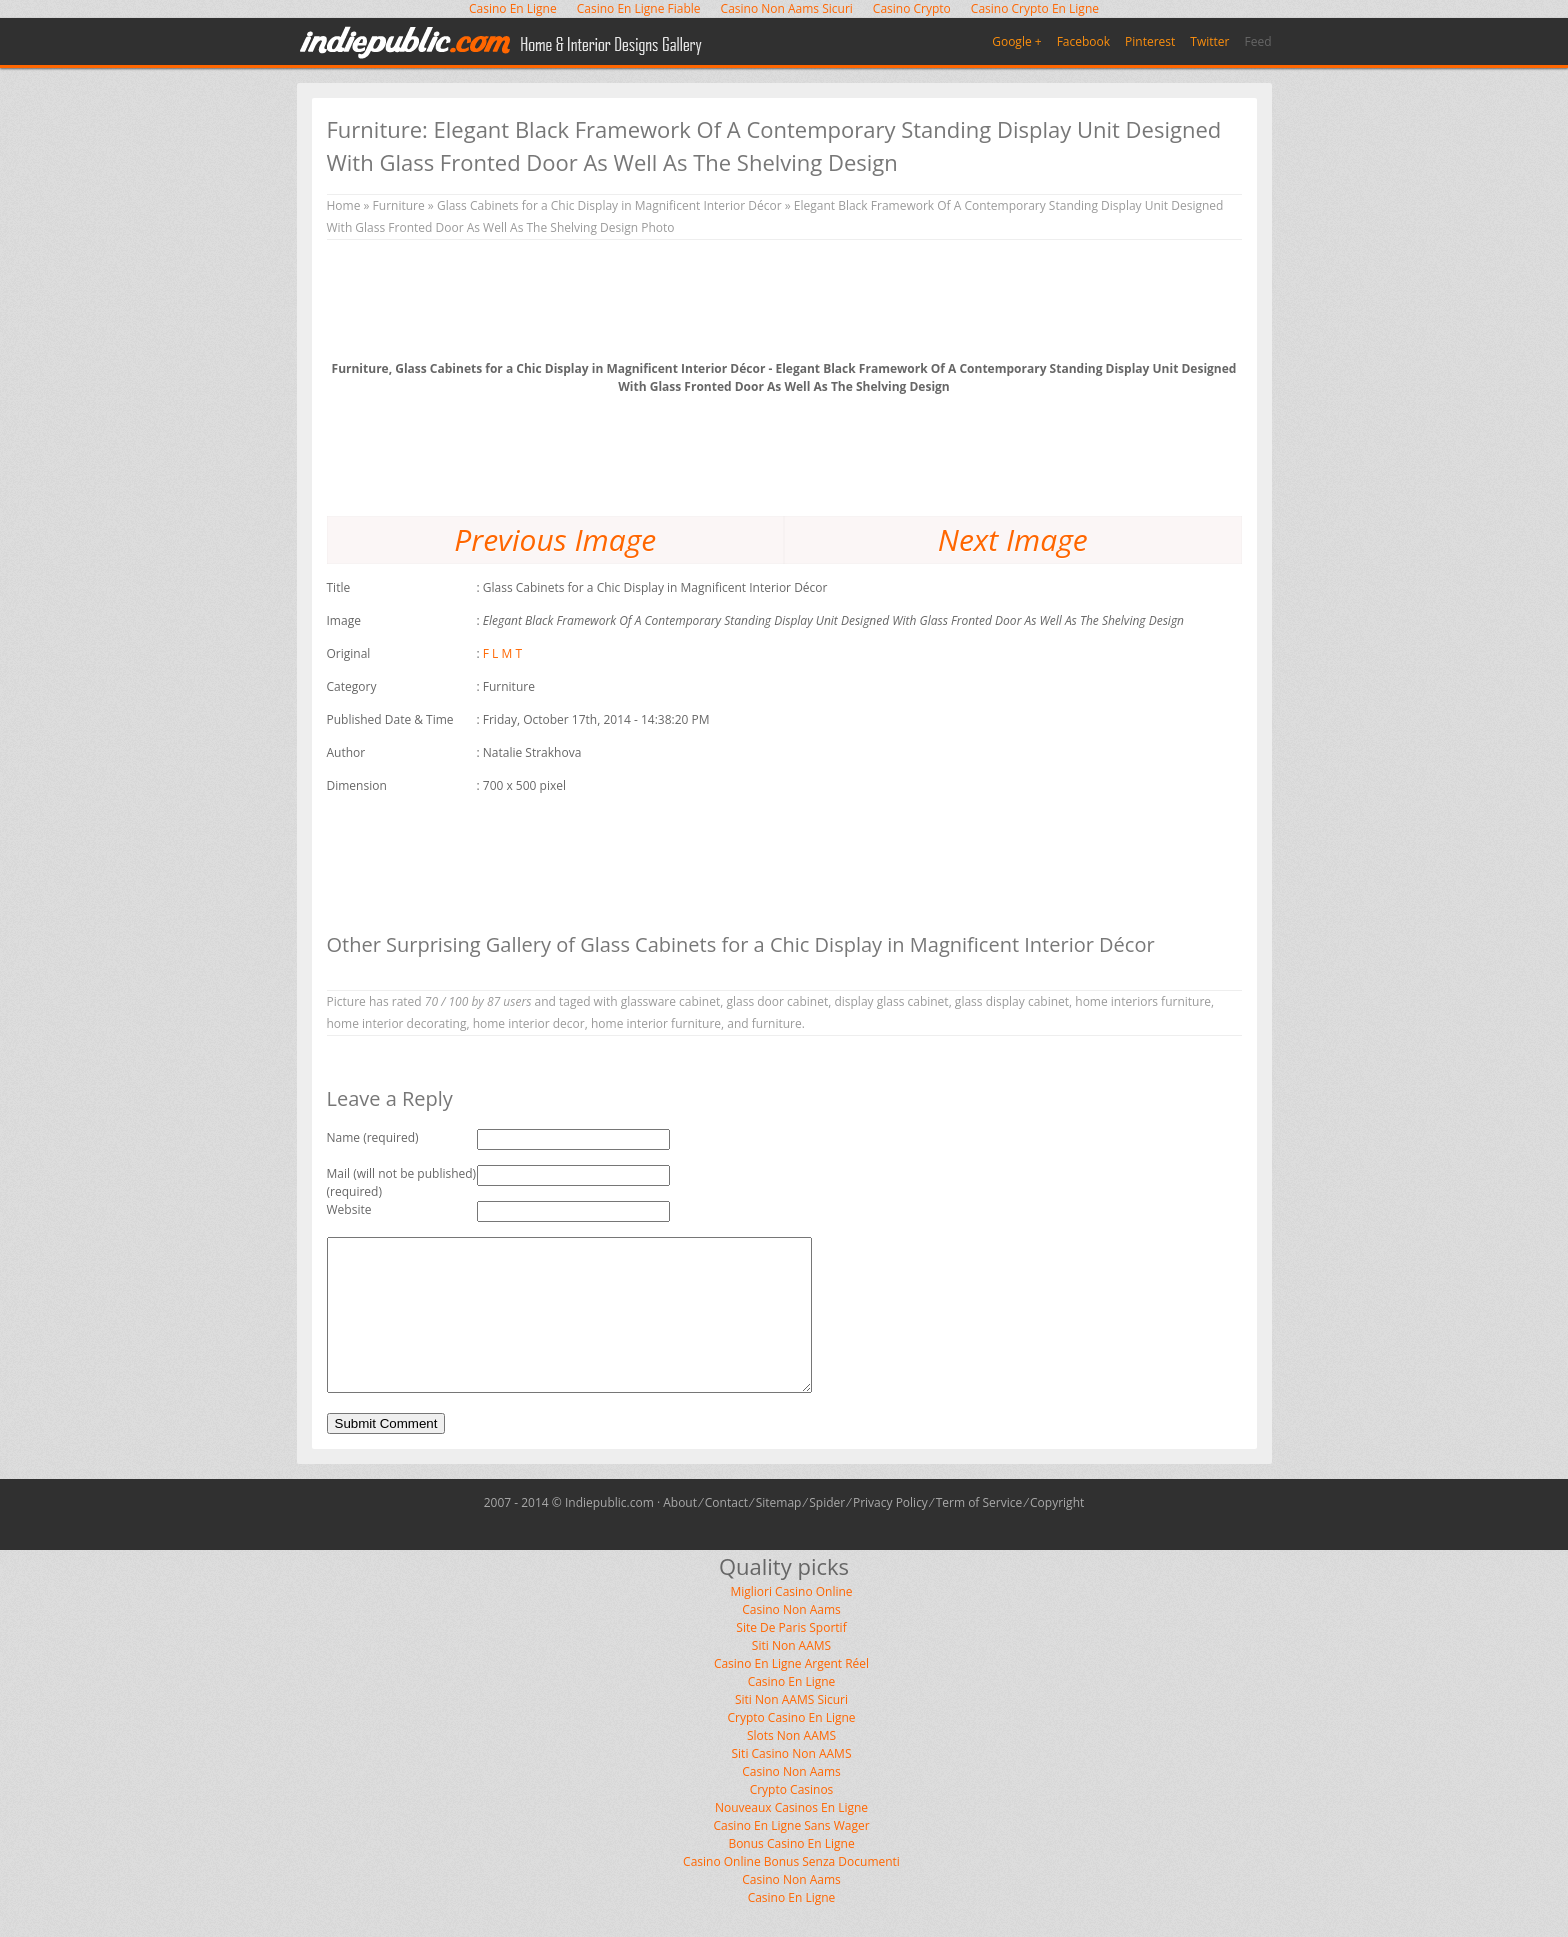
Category (352, 686)
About (680, 1532)
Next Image (1013, 539)
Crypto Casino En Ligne (791, 1747)
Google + (1016, 41)
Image (344, 620)
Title (339, 587)
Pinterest (1150, 41)
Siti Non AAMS (791, 1675)
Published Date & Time (390, 719)
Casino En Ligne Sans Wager (791, 1855)
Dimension (357, 785)
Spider (827, 1532)
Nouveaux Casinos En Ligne (791, 1837)
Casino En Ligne (792, 1711)
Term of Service (979, 1532)
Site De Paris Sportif (791, 1657)
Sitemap (779, 1532)
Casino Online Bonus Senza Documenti (791, 1891)
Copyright (1057, 1532)
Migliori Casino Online (791, 1621)
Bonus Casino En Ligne (791, 1873)
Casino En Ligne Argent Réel (791, 1693)
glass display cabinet (1012, 1001)
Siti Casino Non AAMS (792, 1783)
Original (349, 653)
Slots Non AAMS (791, 1765)
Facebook (1083, 41)
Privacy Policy (890, 1532)
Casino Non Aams (791, 1639)
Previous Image (555, 539)
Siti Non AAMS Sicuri (791, 1729)
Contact (726, 1532)
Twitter (1209, 41)
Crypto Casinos (792, 1819)
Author (346, 752)
